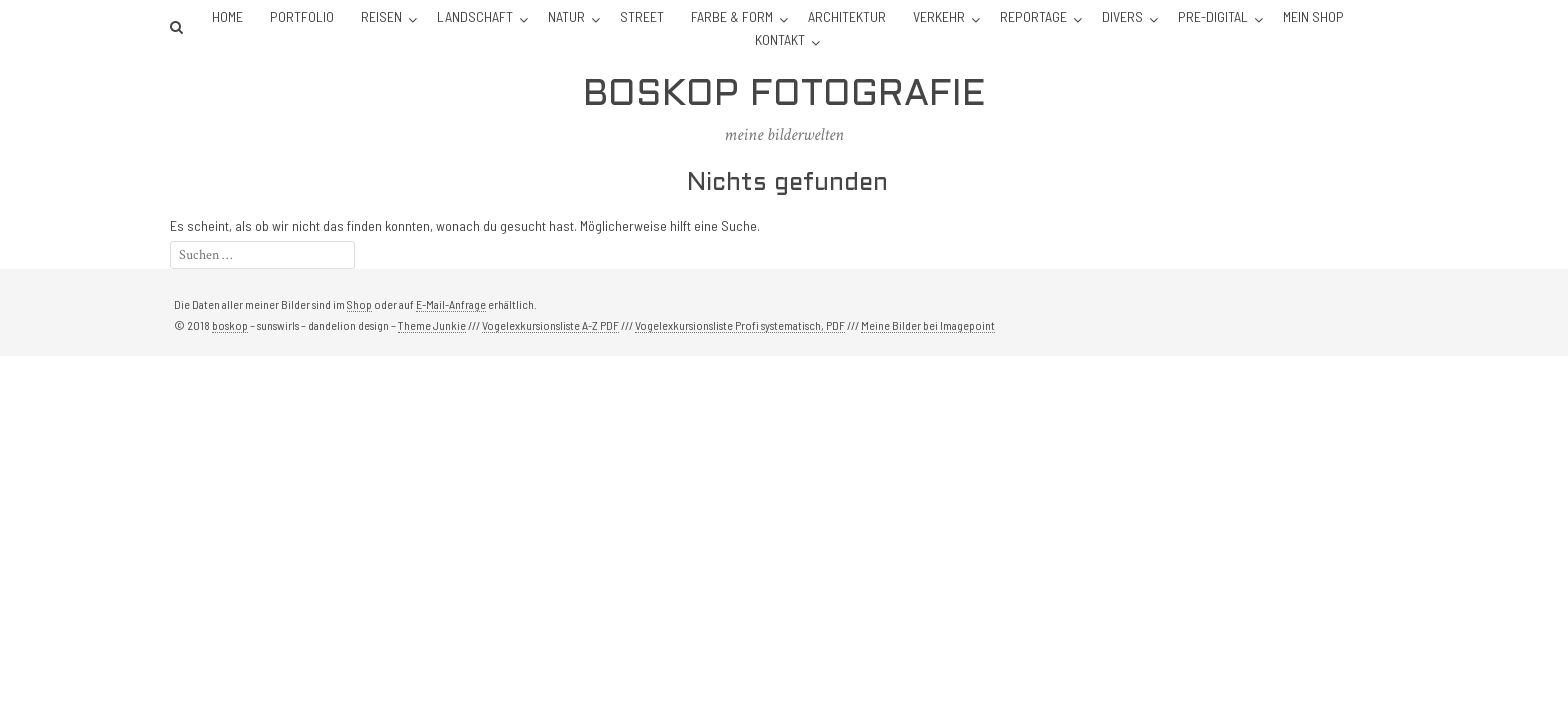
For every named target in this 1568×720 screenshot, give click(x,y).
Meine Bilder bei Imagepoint (928, 325)
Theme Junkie (432, 325)
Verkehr (939, 16)
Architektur (847, 16)
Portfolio (302, 16)
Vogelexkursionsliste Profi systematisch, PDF (740, 325)
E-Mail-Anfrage (451, 304)
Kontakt (780, 39)
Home (227, 16)
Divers (1122, 16)
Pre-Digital (1213, 16)
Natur (566, 16)
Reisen (381, 16)
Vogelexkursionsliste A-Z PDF (550, 325)
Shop (359, 304)
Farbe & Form (732, 16)
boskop (230, 325)
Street (642, 16)
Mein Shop (1313, 16)
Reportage (1033, 16)
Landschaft (475, 16)
